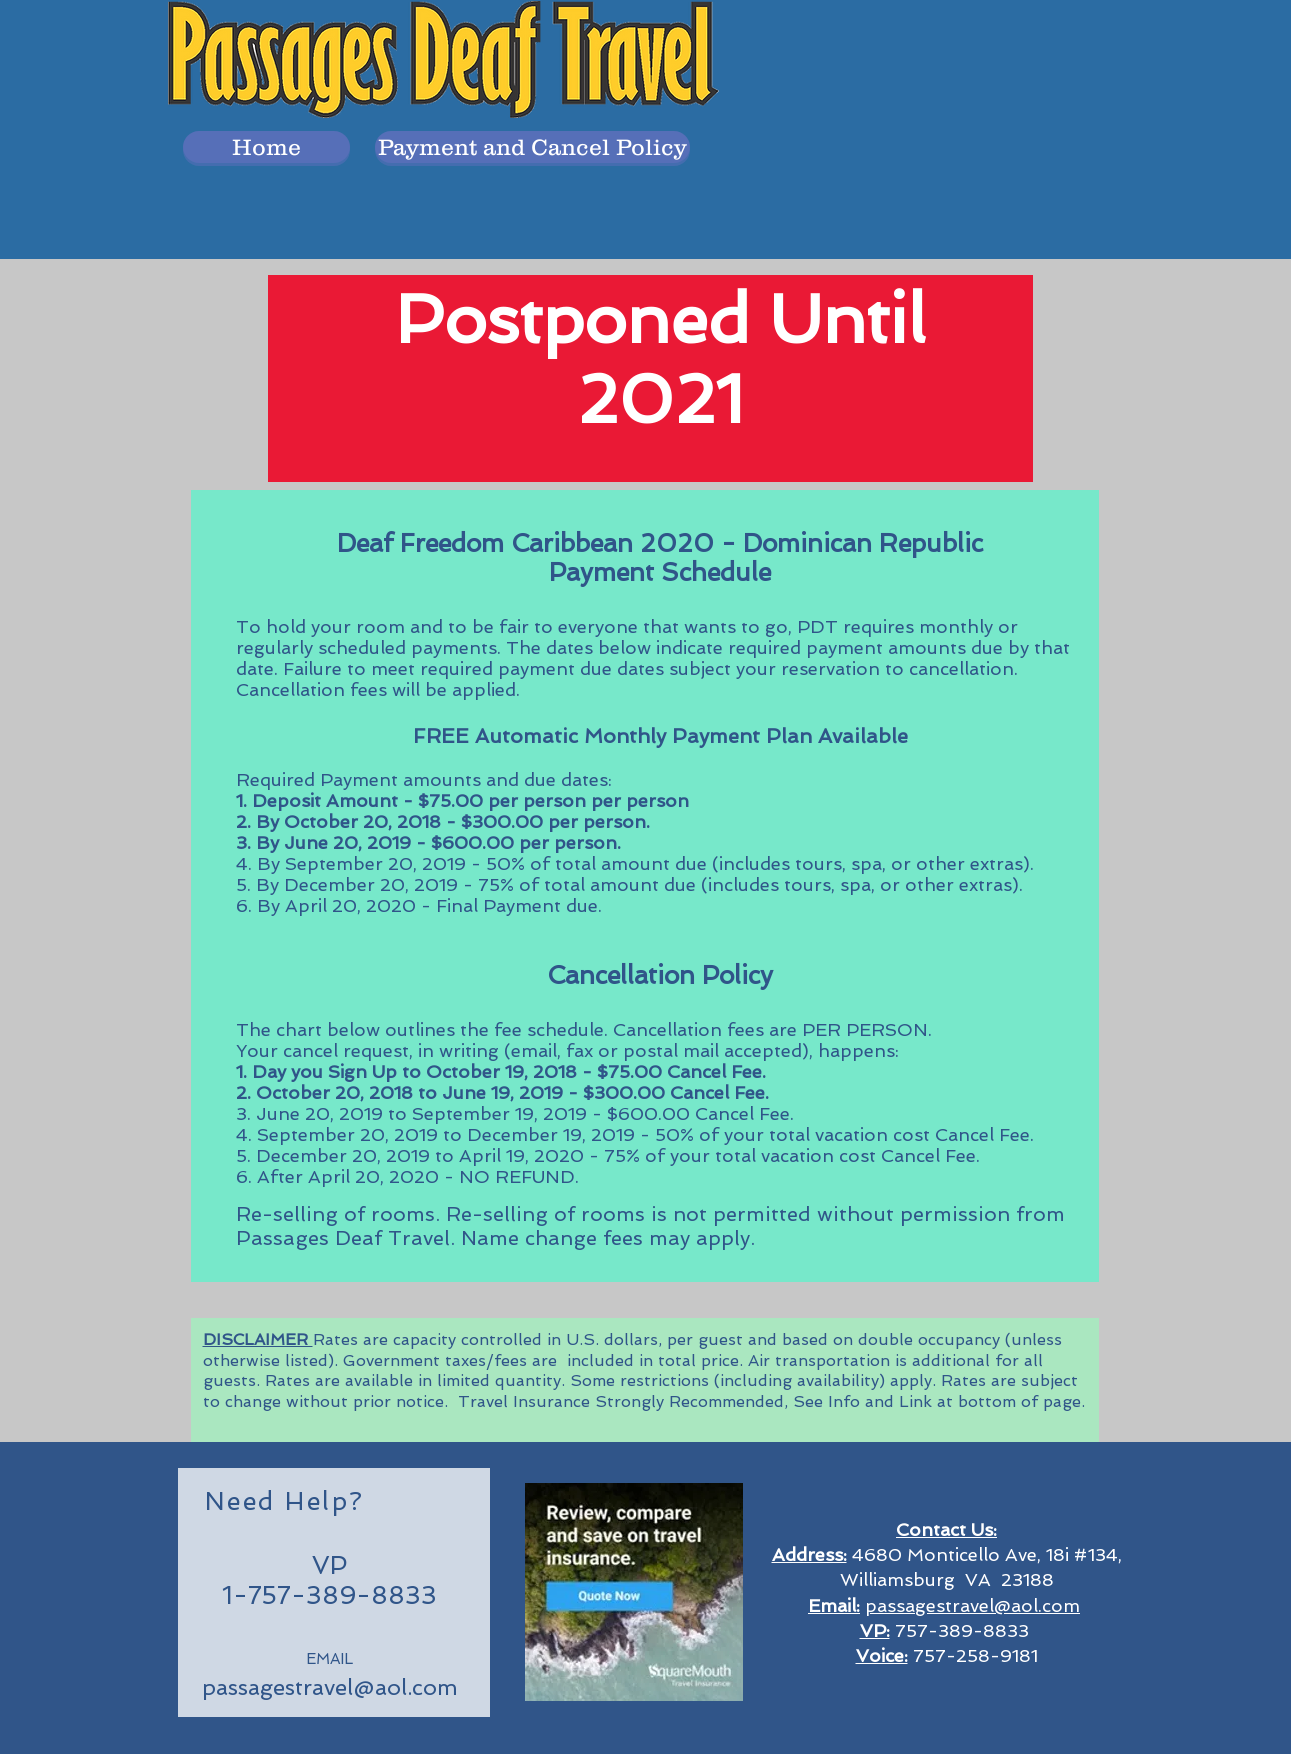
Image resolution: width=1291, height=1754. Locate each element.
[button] (266, 147)
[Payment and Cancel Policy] (532, 147)
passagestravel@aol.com (330, 1687)
